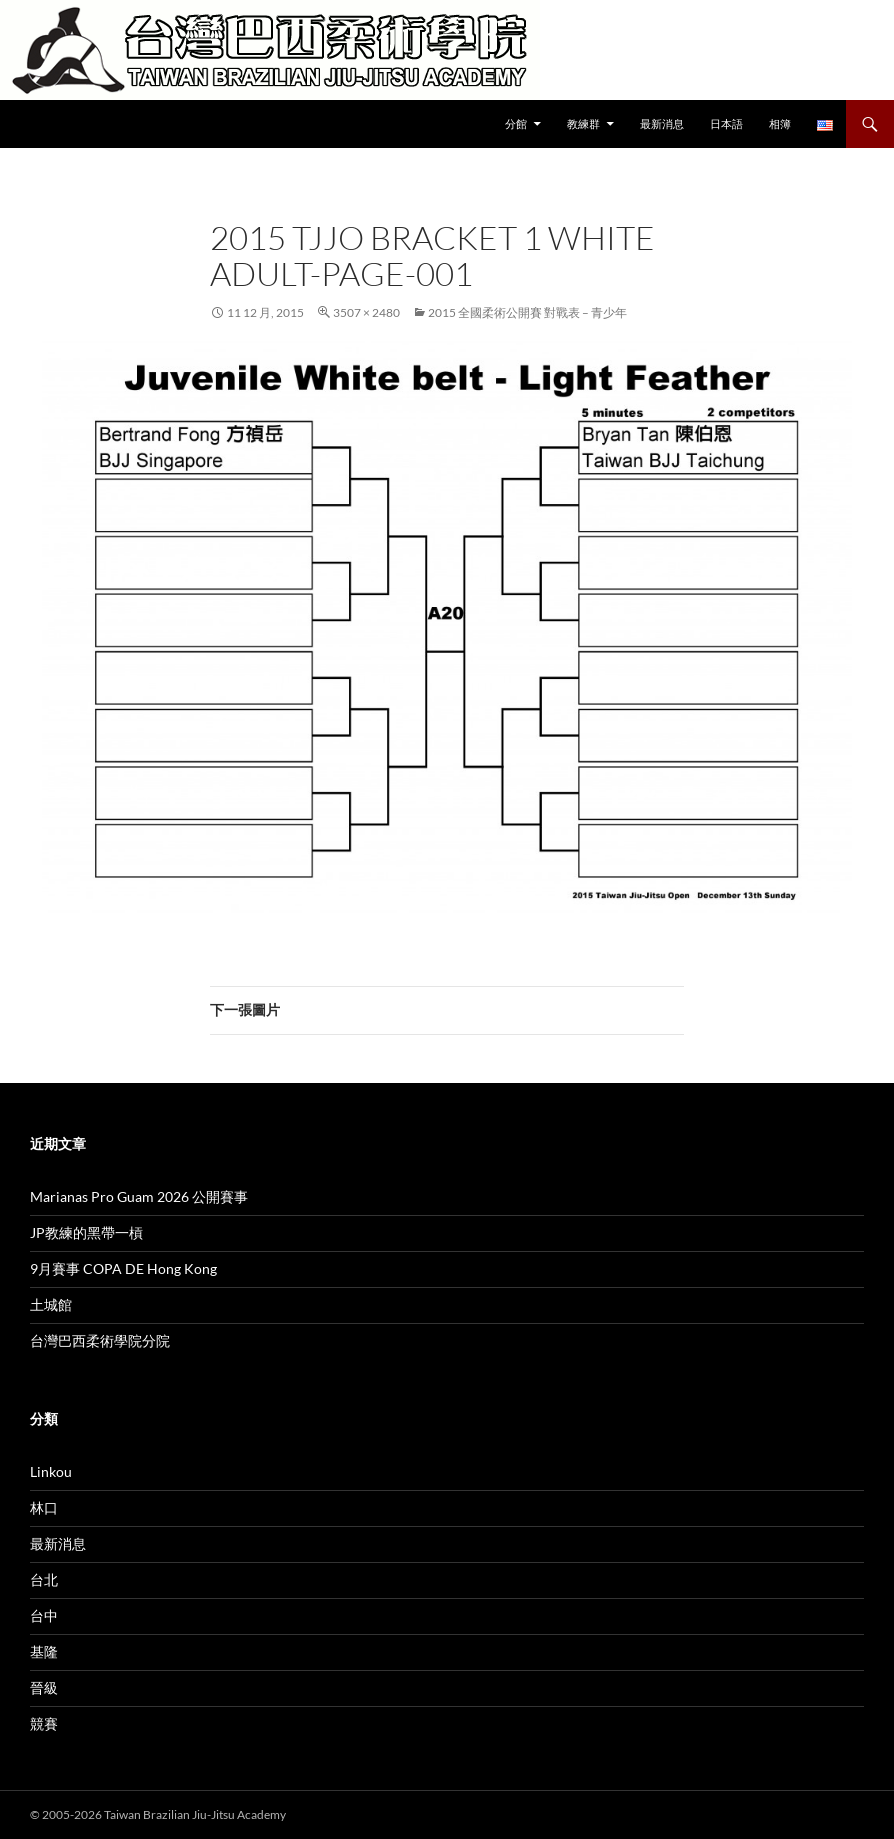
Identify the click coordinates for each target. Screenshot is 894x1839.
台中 (44, 1615)
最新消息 (662, 123)
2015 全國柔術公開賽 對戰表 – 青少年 (527, 312)
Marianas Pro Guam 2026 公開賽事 (139, 1196)
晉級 (44, 1687)
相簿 (780, 123)
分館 (516, 123)
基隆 (44, 1651)
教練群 (583, 123)
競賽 (44, 1723)
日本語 (726, 123)
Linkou (51, 1471)
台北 (44, 1579)
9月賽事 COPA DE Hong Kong (123, 1268)
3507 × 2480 (366, 312)
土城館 (51, 1304)
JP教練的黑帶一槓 (86, 1232)
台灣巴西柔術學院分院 (100, 1340)
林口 (44, 1507)
